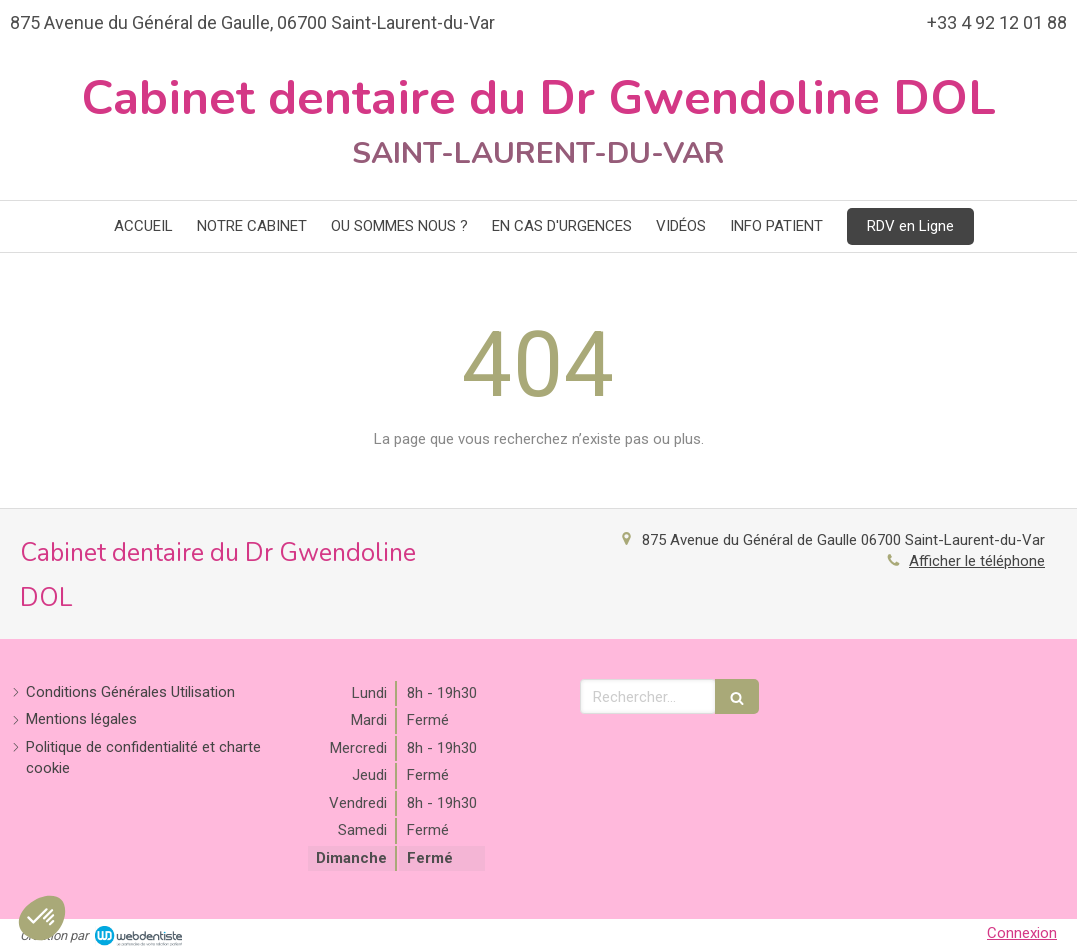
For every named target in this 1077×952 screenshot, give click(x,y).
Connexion (1022, 933)
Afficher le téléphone (977, 561)
